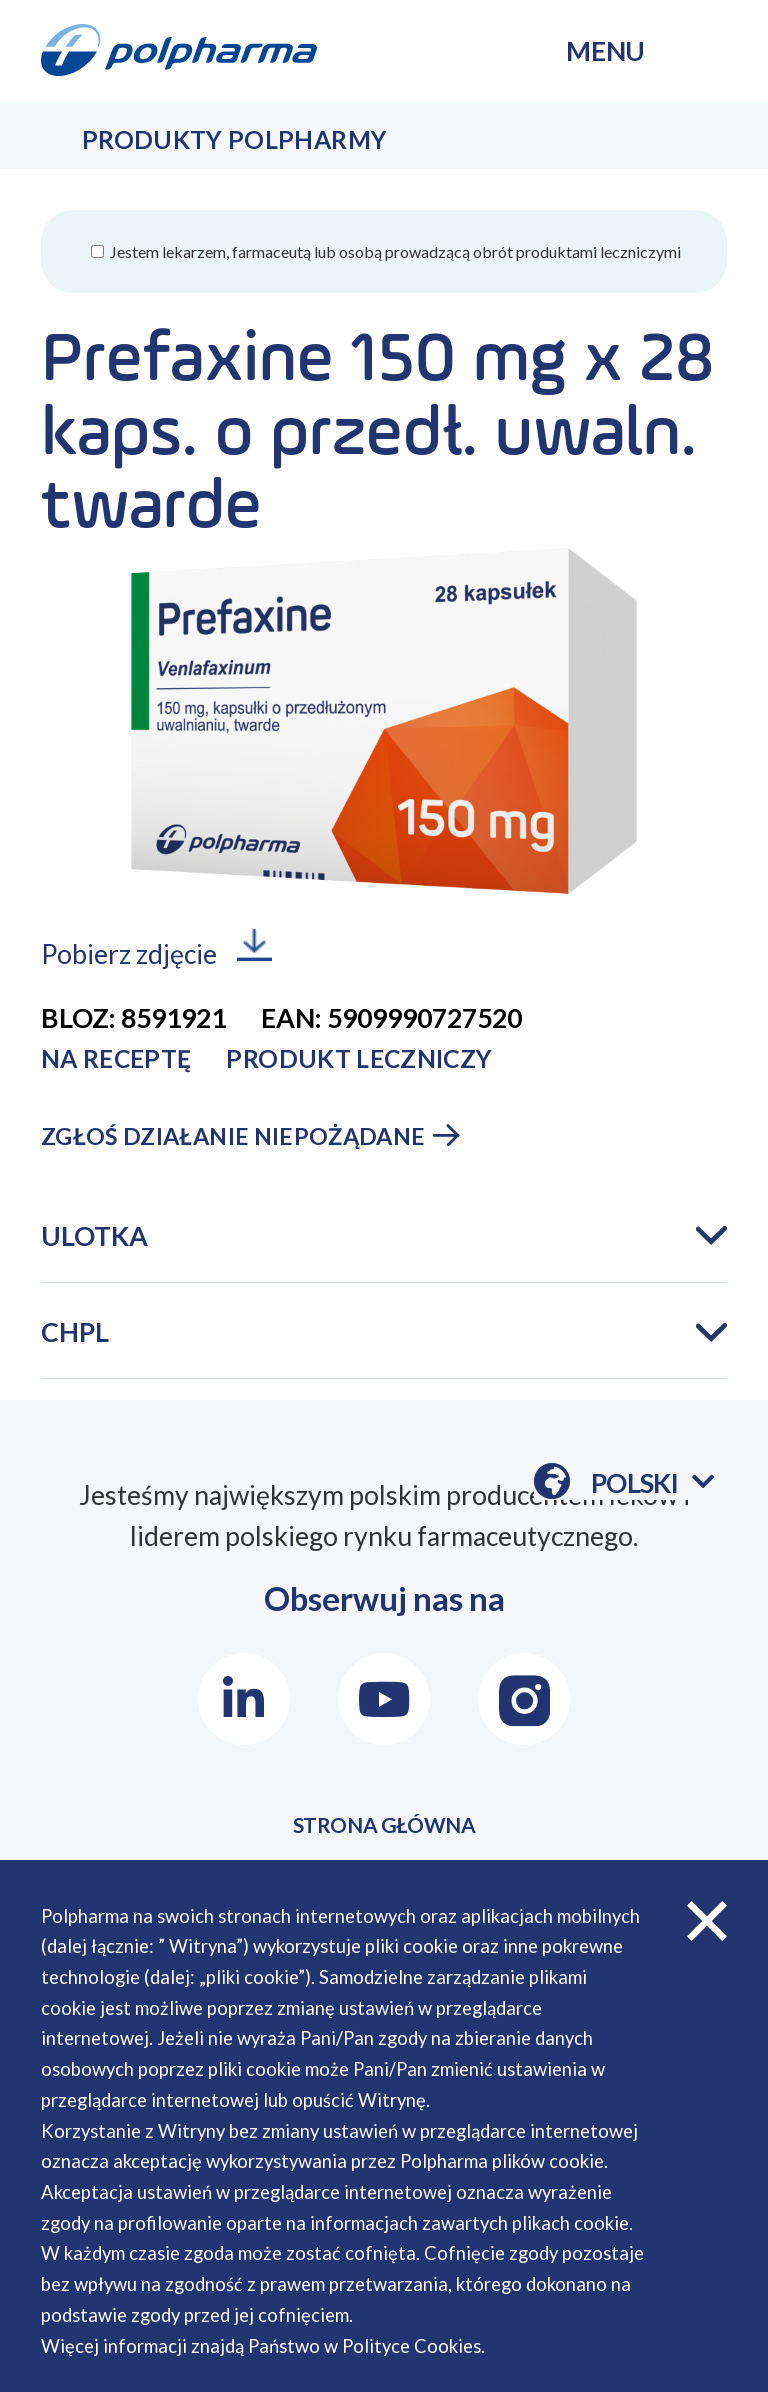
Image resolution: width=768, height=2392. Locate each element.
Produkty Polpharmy (234, 139)
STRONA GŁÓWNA (384, 1835)
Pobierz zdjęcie (129, 954)
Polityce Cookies (411, 2346)
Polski (652, 1483)
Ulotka (94, 1236)
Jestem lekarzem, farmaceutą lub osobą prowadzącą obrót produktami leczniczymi (394, 251)
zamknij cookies (706, 1921)
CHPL (75, 1332)
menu (605, 51)
